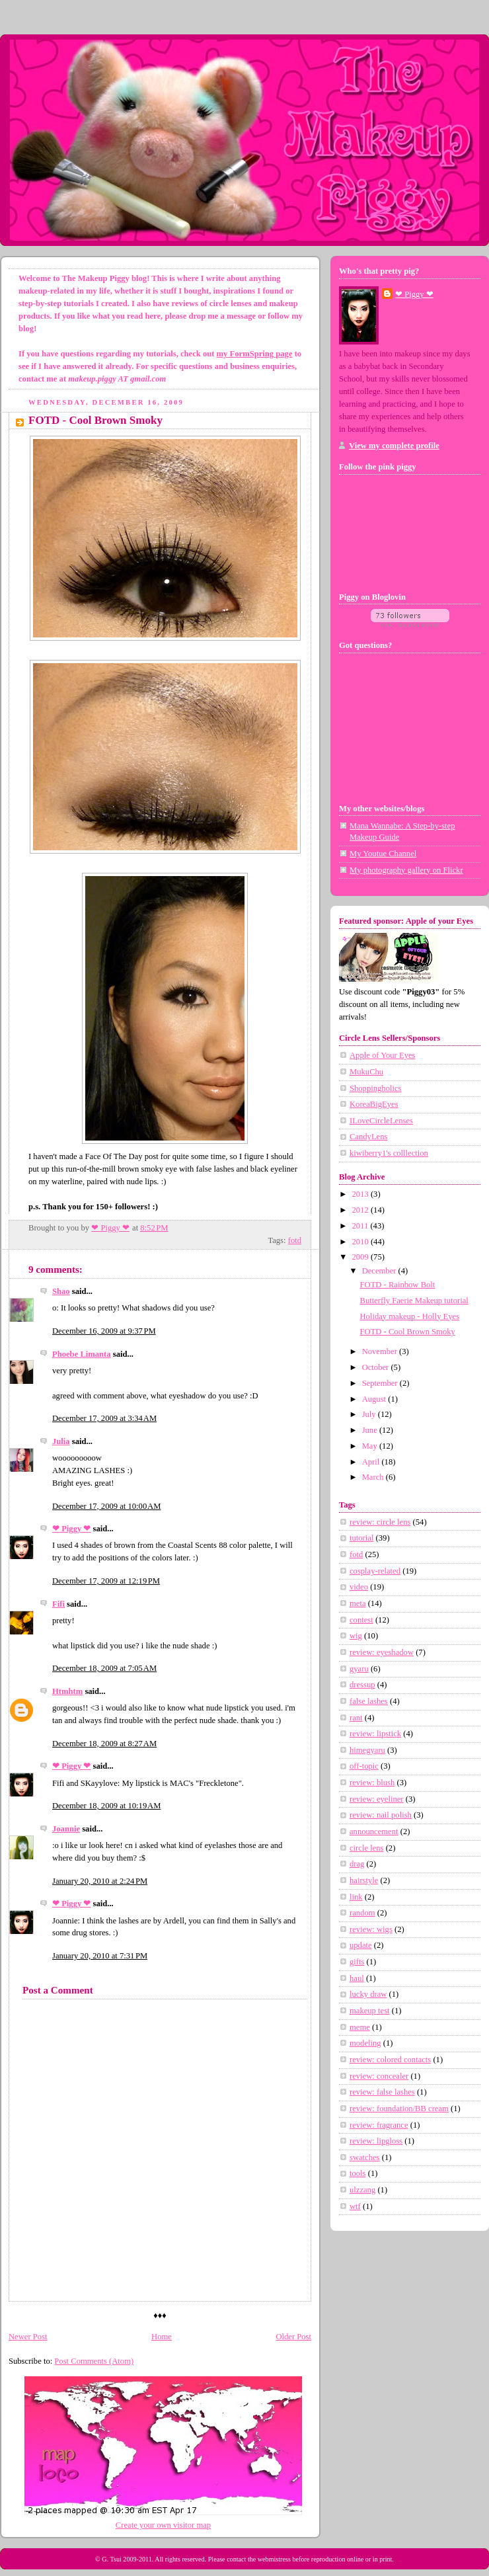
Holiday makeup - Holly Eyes (410, 1316)
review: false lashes (382, 2092)
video (359, 1586)
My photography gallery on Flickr (406, 870)
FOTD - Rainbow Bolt (397, 1284)
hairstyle (364, 1880)
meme (360, 2027)
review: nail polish (381, 1815)
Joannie (66, 1828)
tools (358, 2173)
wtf (355, 2206)
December (380, 1270)
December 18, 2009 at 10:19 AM (106, 1805)
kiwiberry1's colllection (389, 1153)
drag (357, 1864)
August (375, 1399)
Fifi (58, 1604)
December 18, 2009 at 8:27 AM (104, 1743)
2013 (361, 1194)
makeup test (370, 2010)
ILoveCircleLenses (381, 1120)
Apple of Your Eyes (382, 1055)
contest (361, 1620)
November (380, 1351)
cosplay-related (375, 1571)
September (381, 1383)
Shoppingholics (375, 1088)
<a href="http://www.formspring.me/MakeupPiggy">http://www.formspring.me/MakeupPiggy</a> (409, 723)
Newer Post (28, 2336)
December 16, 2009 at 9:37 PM (104, 1331)
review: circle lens (380, 1522)
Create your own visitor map (163, 2525)
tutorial (361, 1538)
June (370, 1430)
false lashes (369, 1701)
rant (356, 1717)
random (362, 1912)
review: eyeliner (377, 1799)
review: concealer (379, 2076)
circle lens (366, 1848)
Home (161, 2336)
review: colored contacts (390, 2059)
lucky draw (368, 1994)
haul (357, 1978)
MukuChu (366, 1071)
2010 (361, 1241)
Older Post (293, 2336)
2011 (361, 1225)
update (361, 1945)
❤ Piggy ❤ (71, 1528)
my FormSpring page (255, 353)
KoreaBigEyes (374, 1104)
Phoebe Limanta (81, 1354)
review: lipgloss (376, 2141)
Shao (61, 1291)
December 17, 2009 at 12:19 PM (106, 1581)
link (356, 1897)
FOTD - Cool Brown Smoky (407, 1331)
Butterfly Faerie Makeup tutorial (414, 1300)
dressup (362, 1684)
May (370, 1446)
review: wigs (371, 1929)
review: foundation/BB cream (399, 2108)
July (370, 1414)
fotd (294, 1240)
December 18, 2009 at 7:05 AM (104, 1668)
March (374, 1477)
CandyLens (368, 1136)
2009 (361, 1257)
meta (358, 1603)
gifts (357, 1961)
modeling (365, 2043)
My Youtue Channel (383, 853)
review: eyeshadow (382, 1652)
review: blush (372, 1782)
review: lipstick (375, 1733)
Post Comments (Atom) (93, 2361)
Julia (61, 1441)
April (372, 1462)
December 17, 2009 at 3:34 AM (104, 1418)
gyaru (359, 1668)
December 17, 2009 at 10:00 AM (106, 1506)
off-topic (364, 1766)
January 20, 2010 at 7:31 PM (99, 1955)
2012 (361, 1210)
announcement (374, 1831)
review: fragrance (379, 2125)
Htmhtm (67, 1691)
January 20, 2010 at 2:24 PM (99, 1881)
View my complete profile (394, 445)
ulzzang (362, 2189)
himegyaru (367, 1750)
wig (356, 1635)
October (376, 1367)
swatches (365, 2157)
